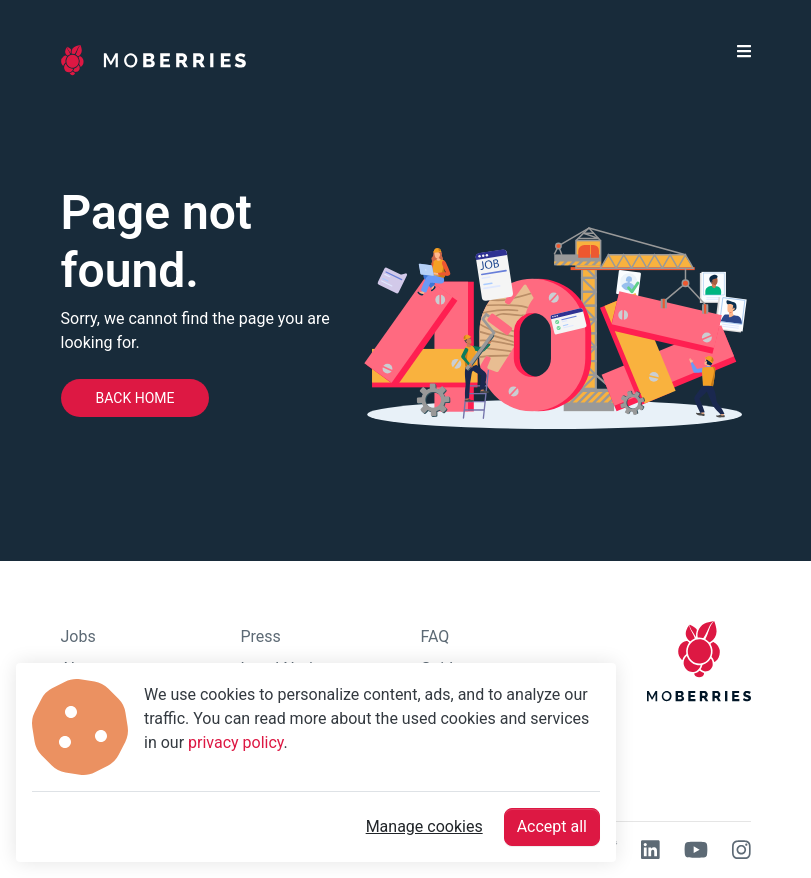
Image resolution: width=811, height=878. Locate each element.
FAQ (435, 636)
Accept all (552, 826)
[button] (744, 60)
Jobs (78, 636)
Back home (135, 398)
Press (261, 636)
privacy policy (236, 742)
